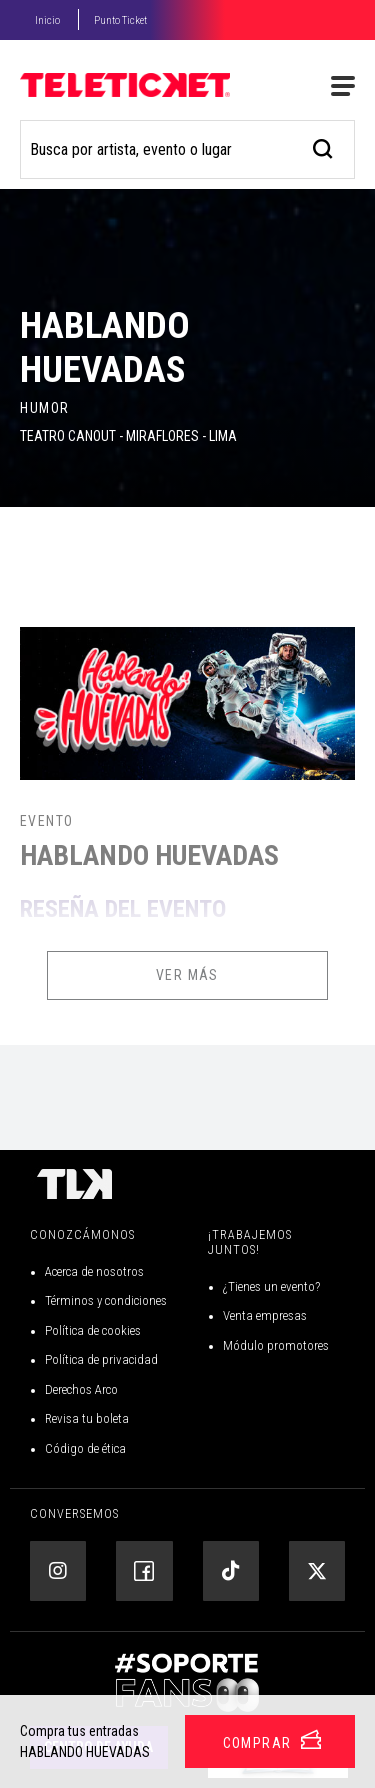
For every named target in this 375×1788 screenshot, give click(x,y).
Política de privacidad (101, 1359)
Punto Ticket (120, 20)
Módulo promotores (276, 1345)
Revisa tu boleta (87, 1418)
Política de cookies (93, 1330)
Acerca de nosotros (94, 1271)
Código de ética (85, 1448)
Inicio (47, 20)
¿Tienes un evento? (271, 1286)
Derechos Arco (81, 1389)
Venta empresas (265, 1315)
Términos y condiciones (106, 1300)
